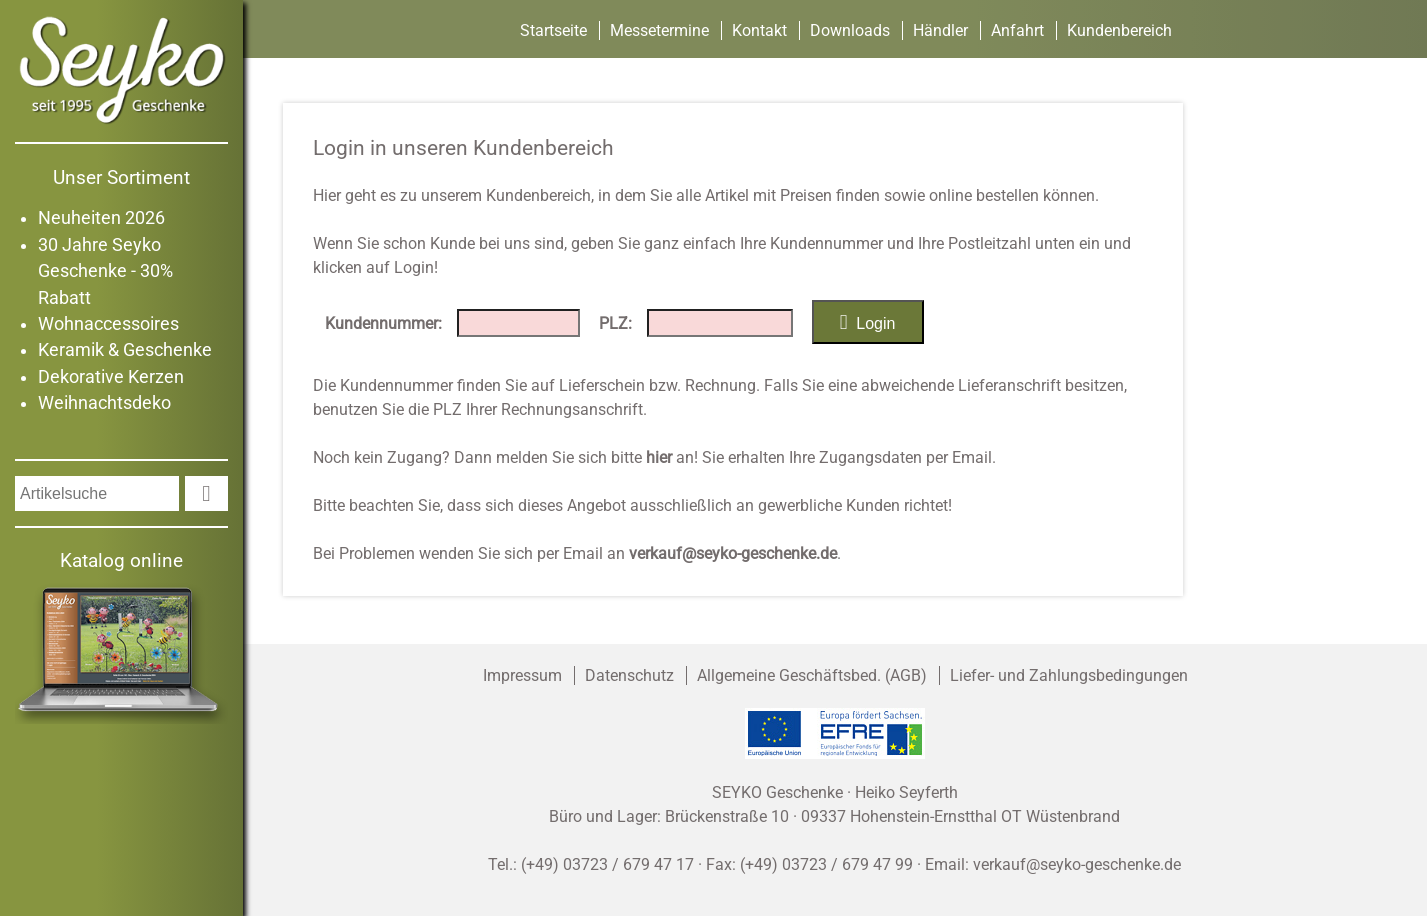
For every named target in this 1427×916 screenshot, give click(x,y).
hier (659, 457)
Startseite (553, 30)
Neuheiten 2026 (101, 218)
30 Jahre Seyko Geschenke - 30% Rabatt (105, 271)
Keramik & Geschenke (125, 350)
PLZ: (615, 323)
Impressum (522, 675)
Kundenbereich (1119, 30)
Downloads (850, 30)
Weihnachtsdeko (104, 403)
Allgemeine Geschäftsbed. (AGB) (812, 675)
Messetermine (659, 30)
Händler (940, 30)
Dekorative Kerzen (111, 377)
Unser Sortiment (121, 177)
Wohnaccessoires (108, 324)
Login (868, 321)
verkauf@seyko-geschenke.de (733, 553)
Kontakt (759, 30)
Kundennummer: (383, 323)
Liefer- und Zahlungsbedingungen (1069, 675)
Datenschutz (629, 675)
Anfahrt (1017, 30)
